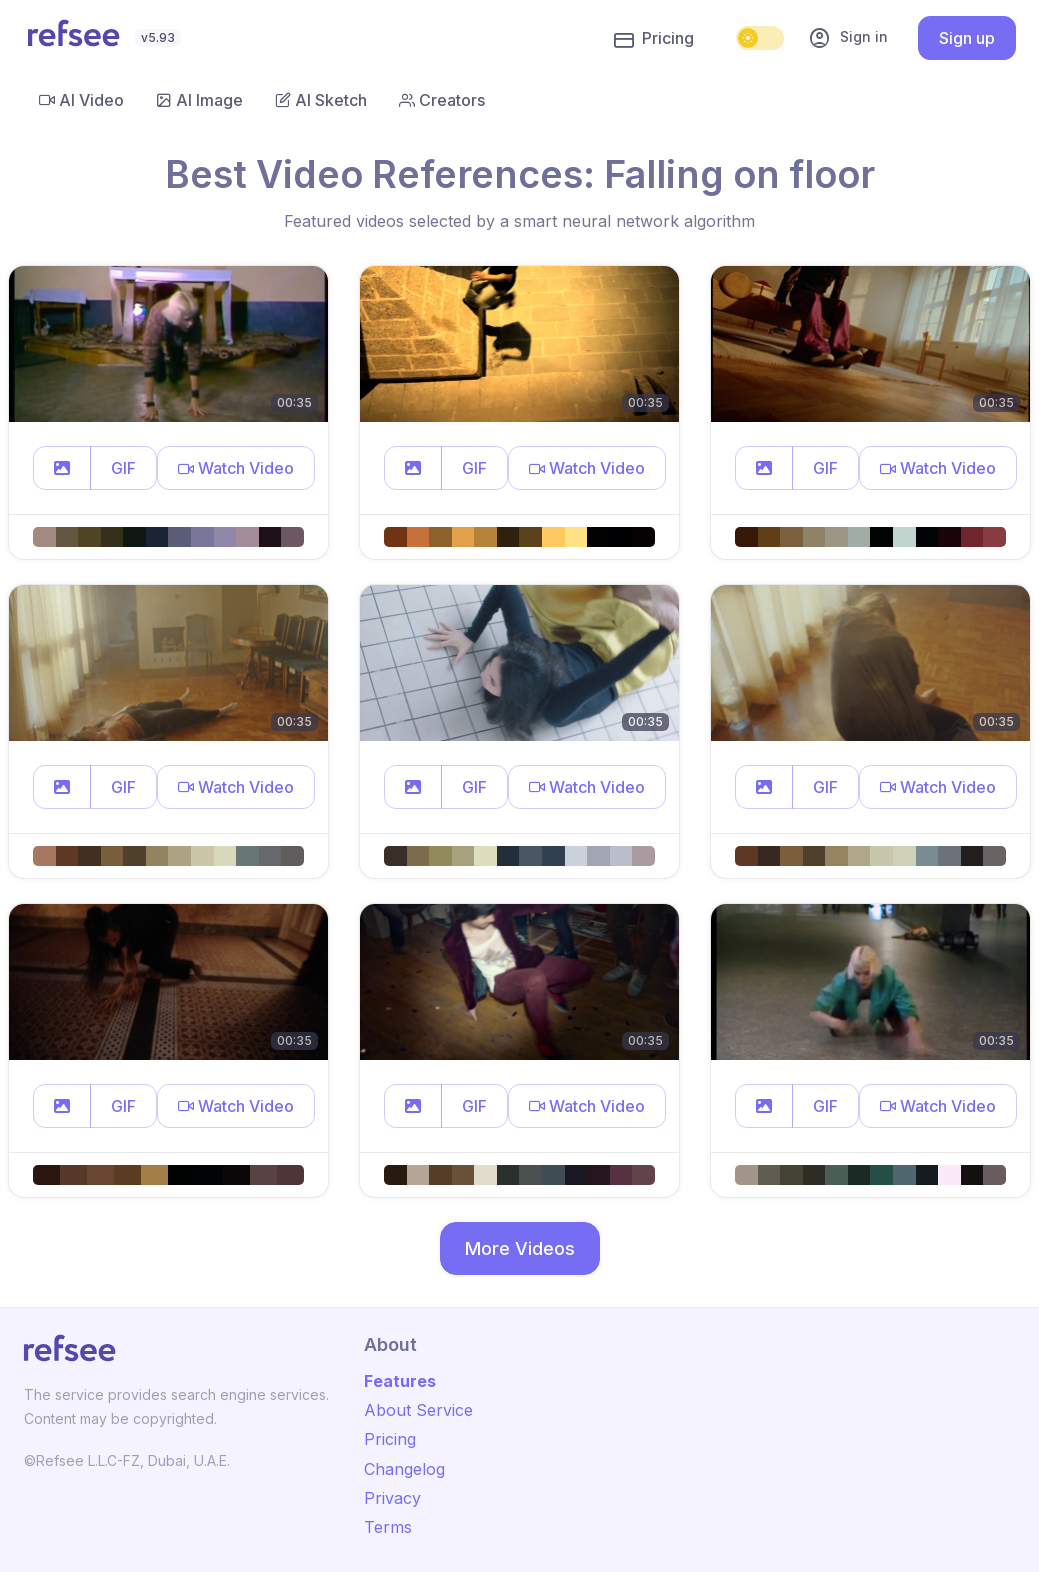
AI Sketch (321, 100)
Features (400, 1381)
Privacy (392, 1498)
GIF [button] (123, 468)
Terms (388, 1527)
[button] (62, 468)
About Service (418, 1410)
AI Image (199, 100)
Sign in (848, 38)
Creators (442, 100)
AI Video (81, 100)
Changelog (404, 1469)
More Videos (520, 1248)
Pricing (654, 39)
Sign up (967, 38)
